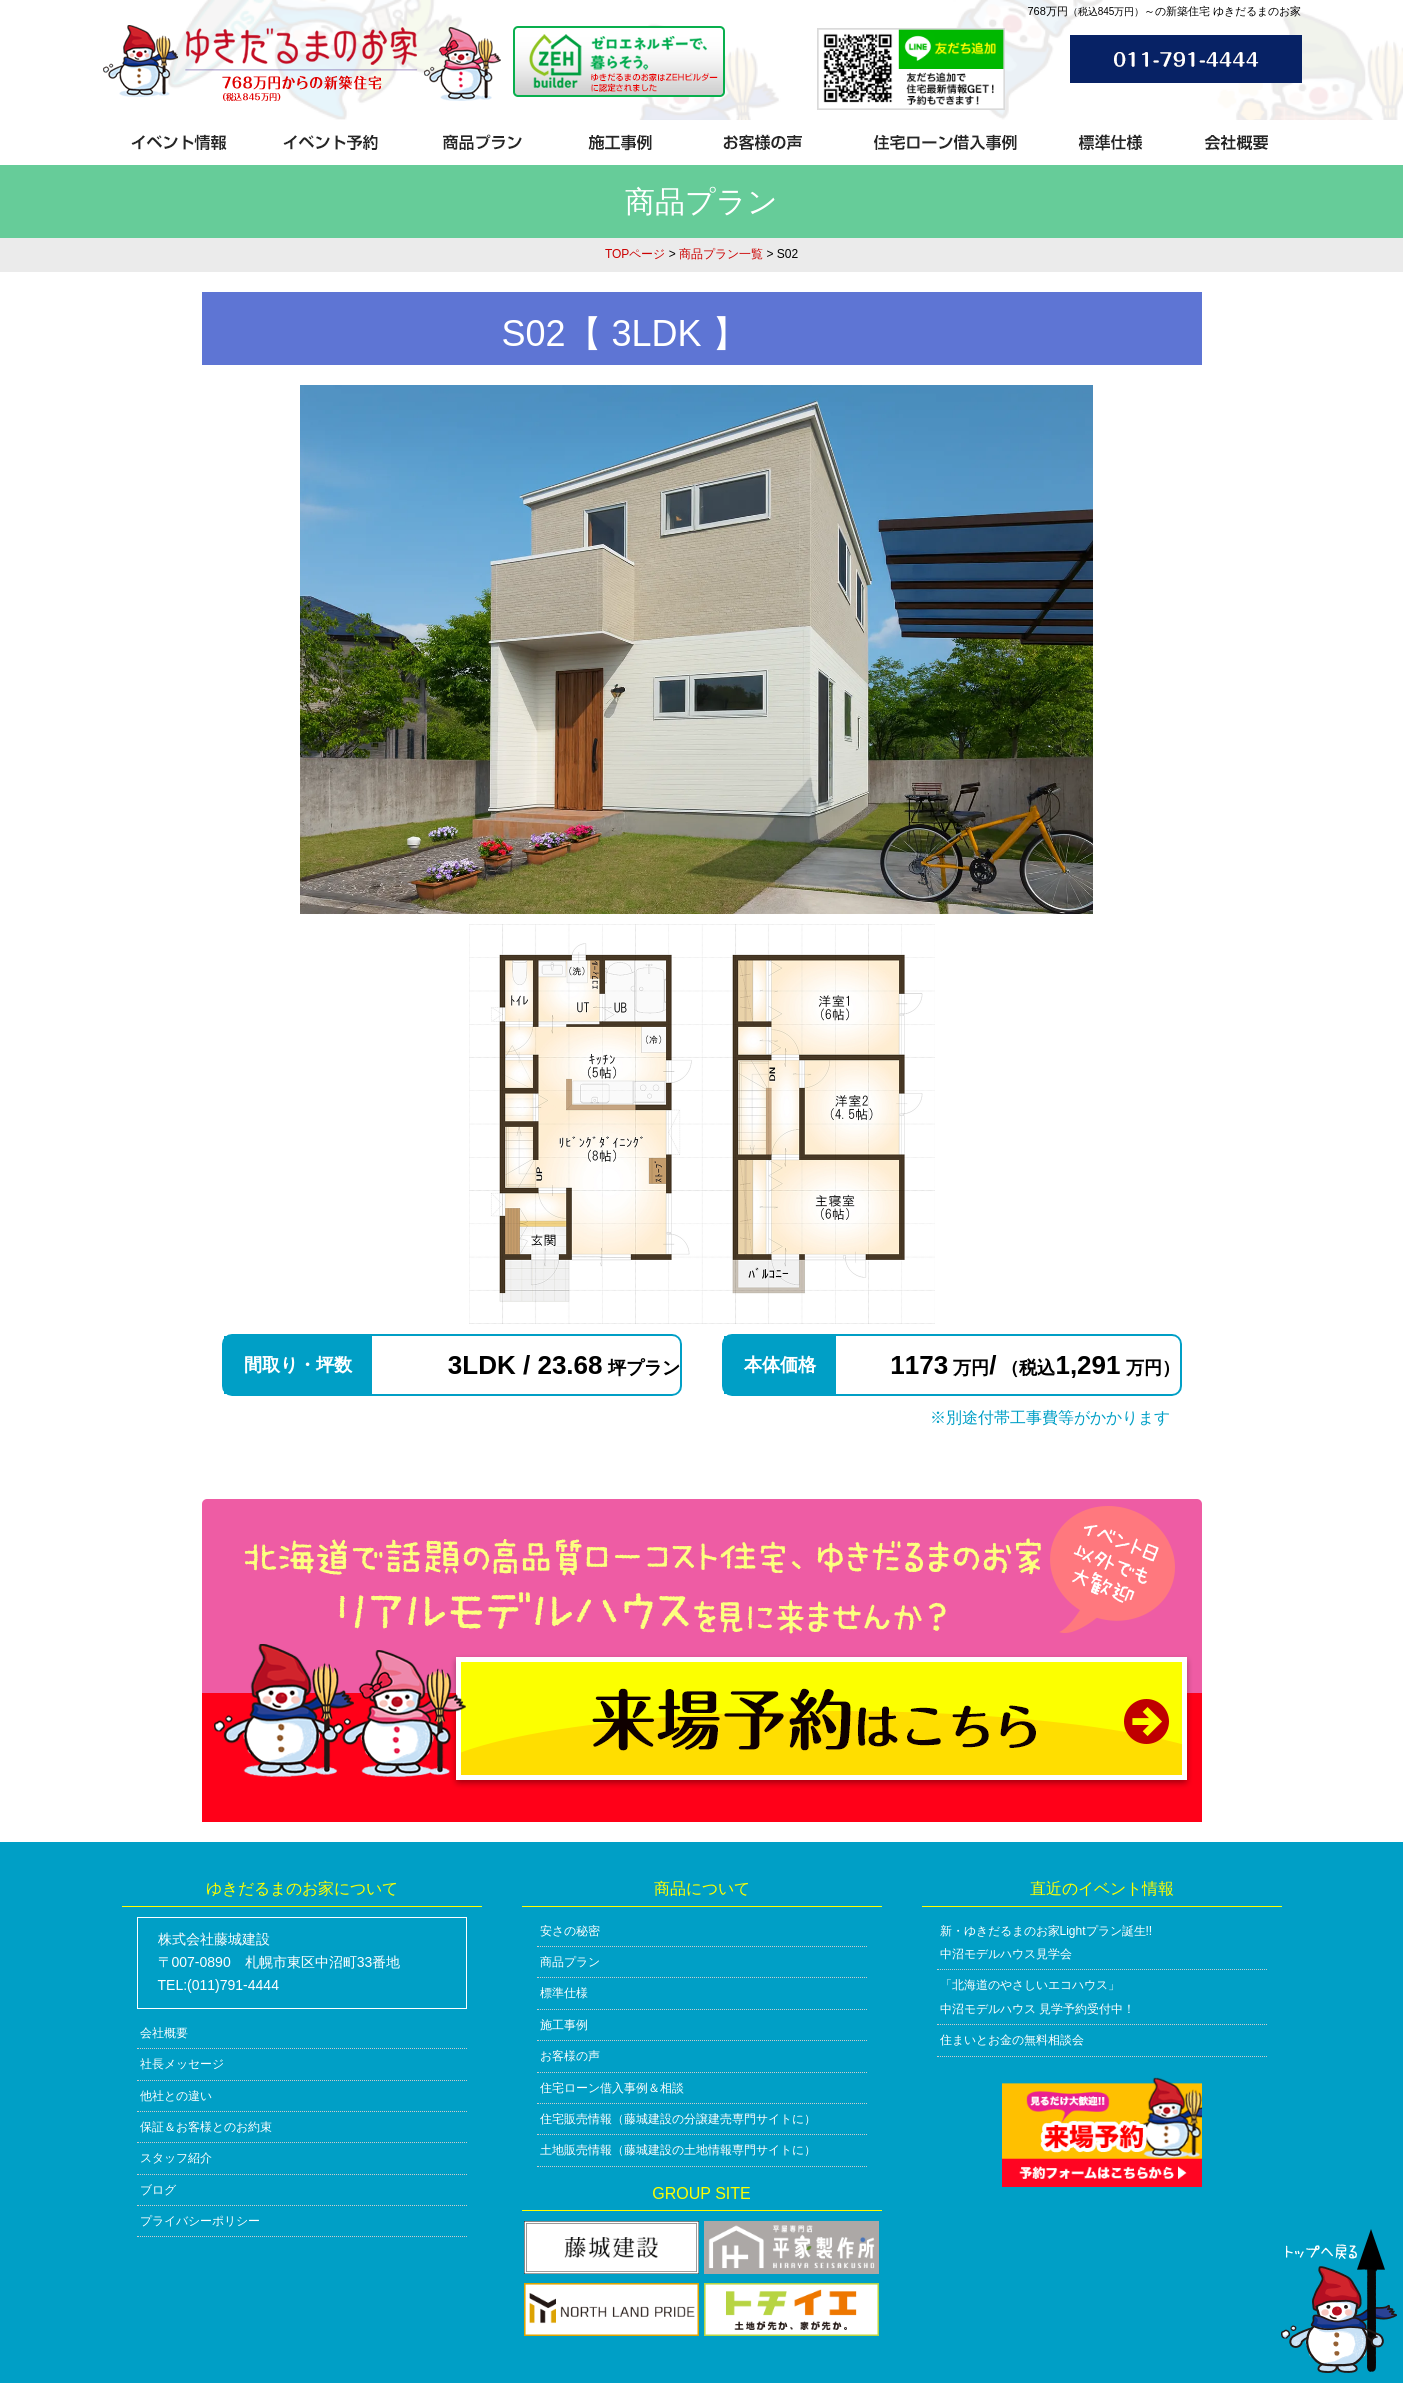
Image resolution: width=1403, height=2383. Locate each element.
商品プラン (570, 1962)
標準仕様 (564, 1993)
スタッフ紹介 (176, 2158)
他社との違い (176, 2096)
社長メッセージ (182, 2064)
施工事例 (564, 2025)
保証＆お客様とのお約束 (206, 2127)
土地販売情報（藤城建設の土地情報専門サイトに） (678, 2150)
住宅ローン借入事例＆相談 (612, 2088)
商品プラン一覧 (721, 254)
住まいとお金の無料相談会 (1012, 2040)
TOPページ (635, 254)
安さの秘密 (570, 1931)
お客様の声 (570, 2056)
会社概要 (164, 2033)
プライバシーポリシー (200, 2221)
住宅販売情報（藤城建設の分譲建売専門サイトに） (678, 2119)
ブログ (158, 2190)
